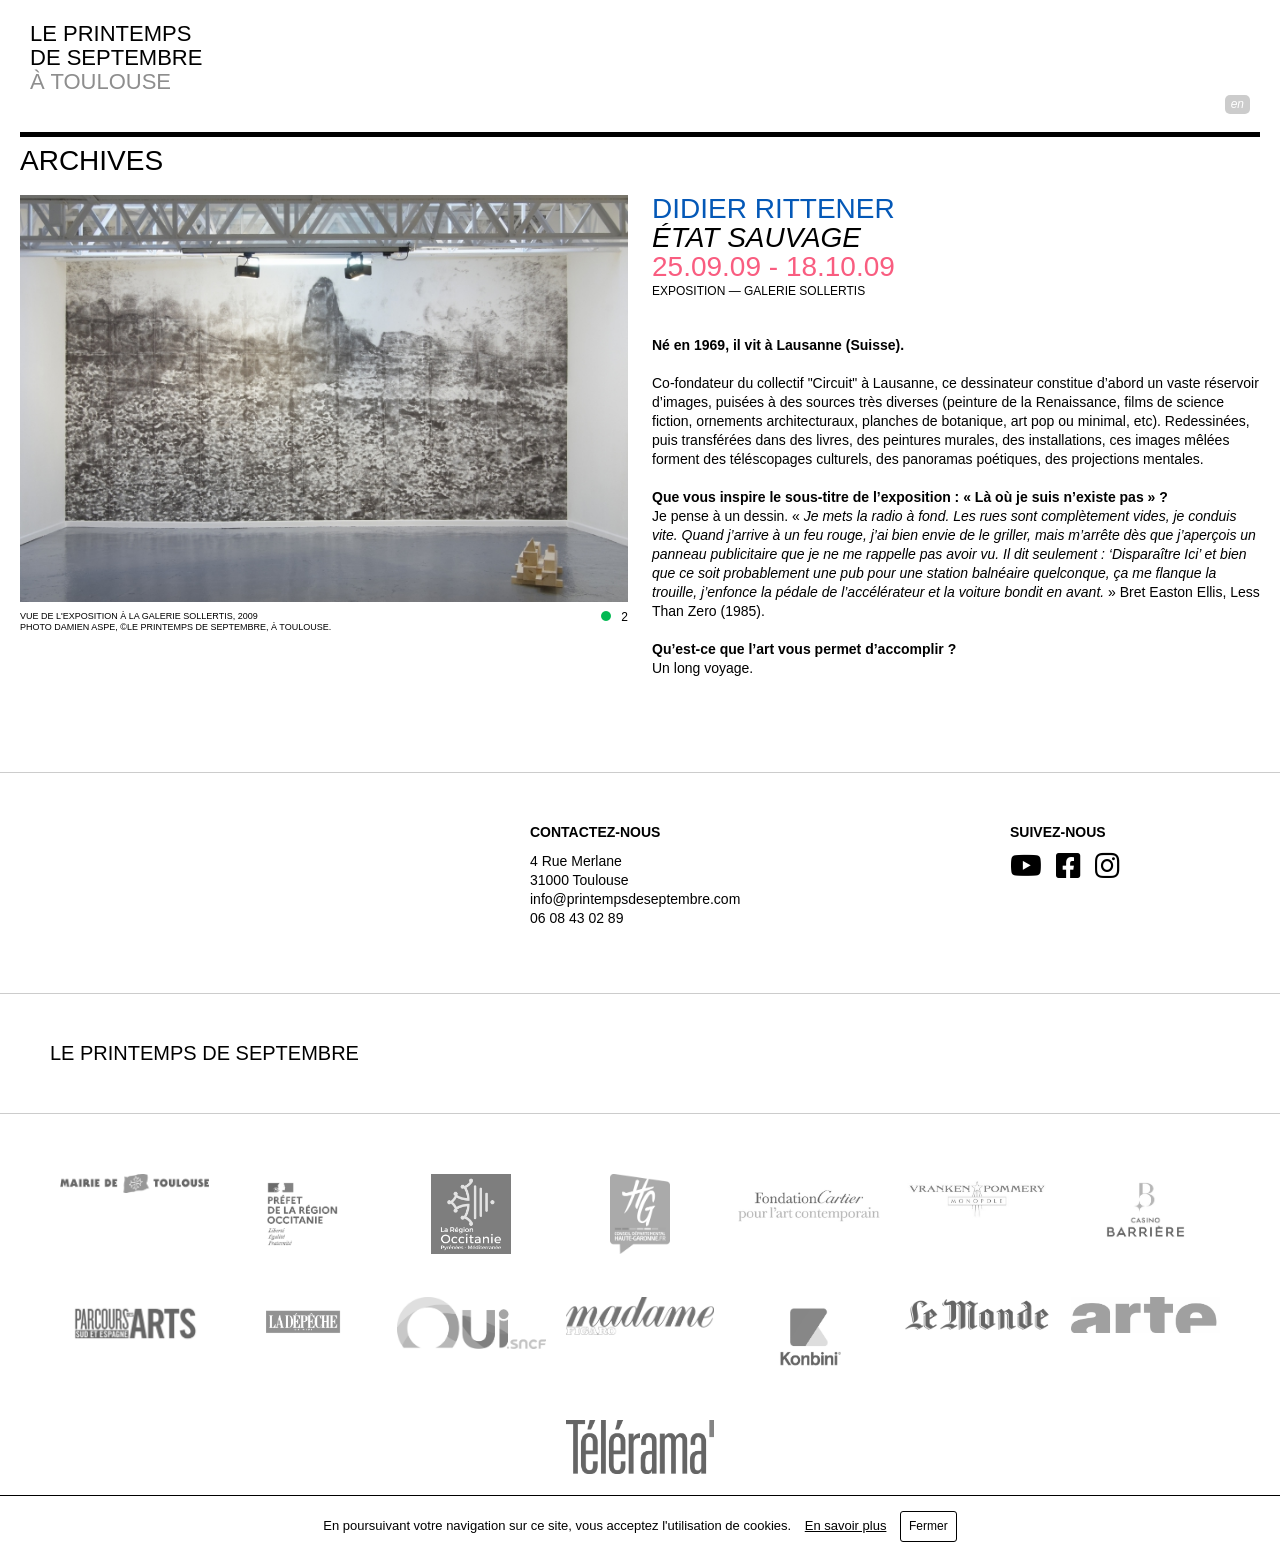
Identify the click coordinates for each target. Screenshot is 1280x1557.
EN (1237, 104)
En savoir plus (846, 1525)
